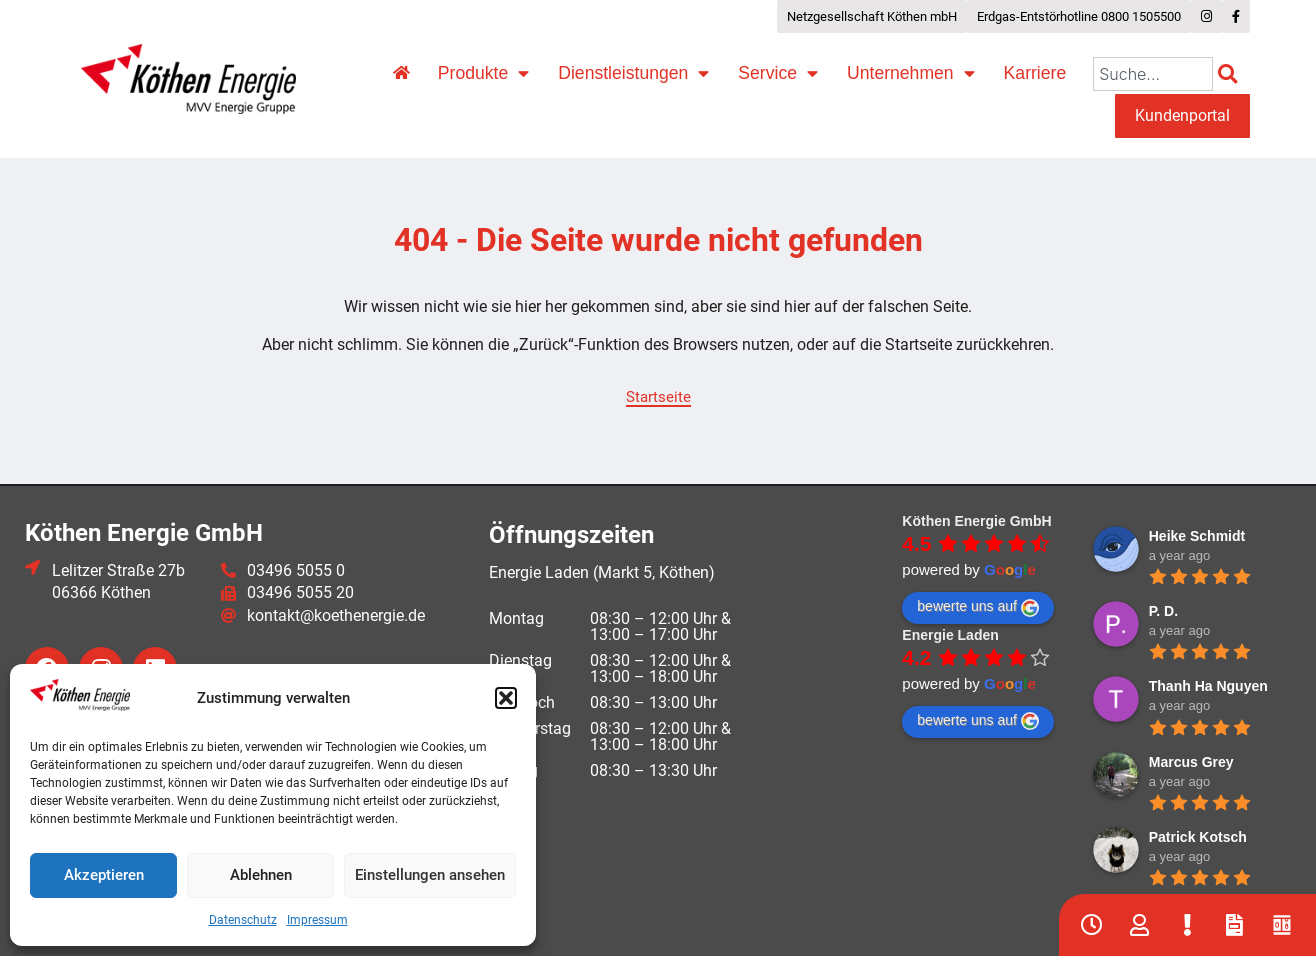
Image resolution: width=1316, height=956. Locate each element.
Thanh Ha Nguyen (1208, 686)
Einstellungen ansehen (430, 875)
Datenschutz (243, 920)
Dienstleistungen (633, 74)
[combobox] (1153, 74)
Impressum (317, 920)
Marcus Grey (1191, 762)
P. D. (1163, 611)
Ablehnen (261, 875)
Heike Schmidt (1197, 536)
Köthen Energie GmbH (976, 521)
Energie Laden (950, 635)
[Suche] (1231, 74)
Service (778, 74)
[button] (506, 698)
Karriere (1035, 73)
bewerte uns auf (978, 607)
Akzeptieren (104, 875)
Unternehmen (911, 74)
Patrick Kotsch (1198, 837)
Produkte (483, 74)
